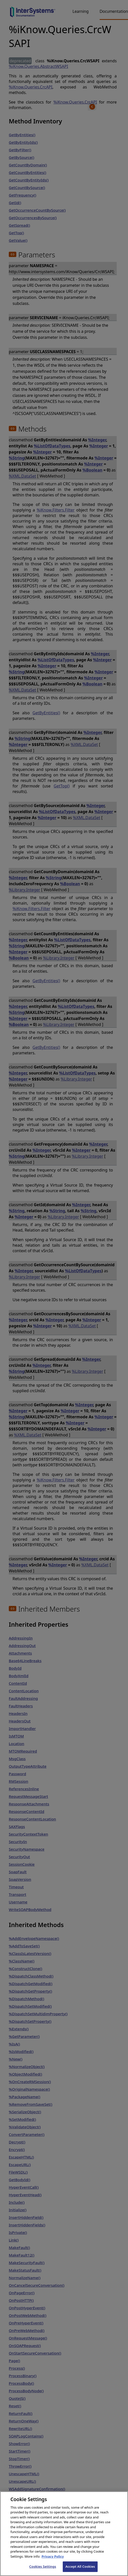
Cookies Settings (42, 2570)
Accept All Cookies (80, 2570)
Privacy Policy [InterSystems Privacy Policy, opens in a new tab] (53, 2560)
